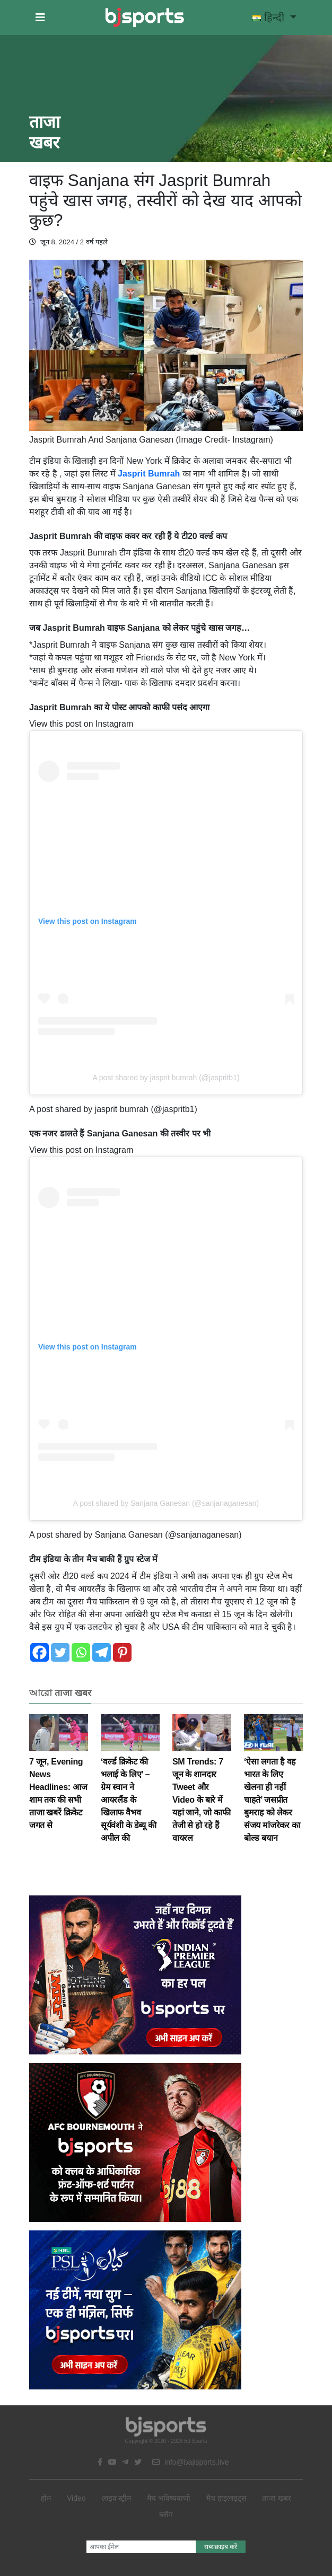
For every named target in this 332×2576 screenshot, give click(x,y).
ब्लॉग (166, 2514)
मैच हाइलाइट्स (226, 2498)
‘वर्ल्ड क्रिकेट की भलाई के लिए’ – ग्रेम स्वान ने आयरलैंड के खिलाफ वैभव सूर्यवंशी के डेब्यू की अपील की (130, 1786)
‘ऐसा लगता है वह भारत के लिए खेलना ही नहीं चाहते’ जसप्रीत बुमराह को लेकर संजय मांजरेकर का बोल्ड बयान (273, 1786)
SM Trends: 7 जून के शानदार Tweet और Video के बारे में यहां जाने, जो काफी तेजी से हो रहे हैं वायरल (201, 1786)
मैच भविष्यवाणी (168, 2498)
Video (76, 2498)
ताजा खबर (276, 2498)
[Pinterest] (122, 1652)
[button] (40, 17)
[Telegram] (101, 1652)
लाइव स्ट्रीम (117, 2498)
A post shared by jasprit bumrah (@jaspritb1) (165, 1077)
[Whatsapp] (81, 1652)
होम (46, 2498)
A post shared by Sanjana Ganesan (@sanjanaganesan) (166, 1503)
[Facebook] (39, 1652)
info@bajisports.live (190, 2462)
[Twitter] (60, 1652)
